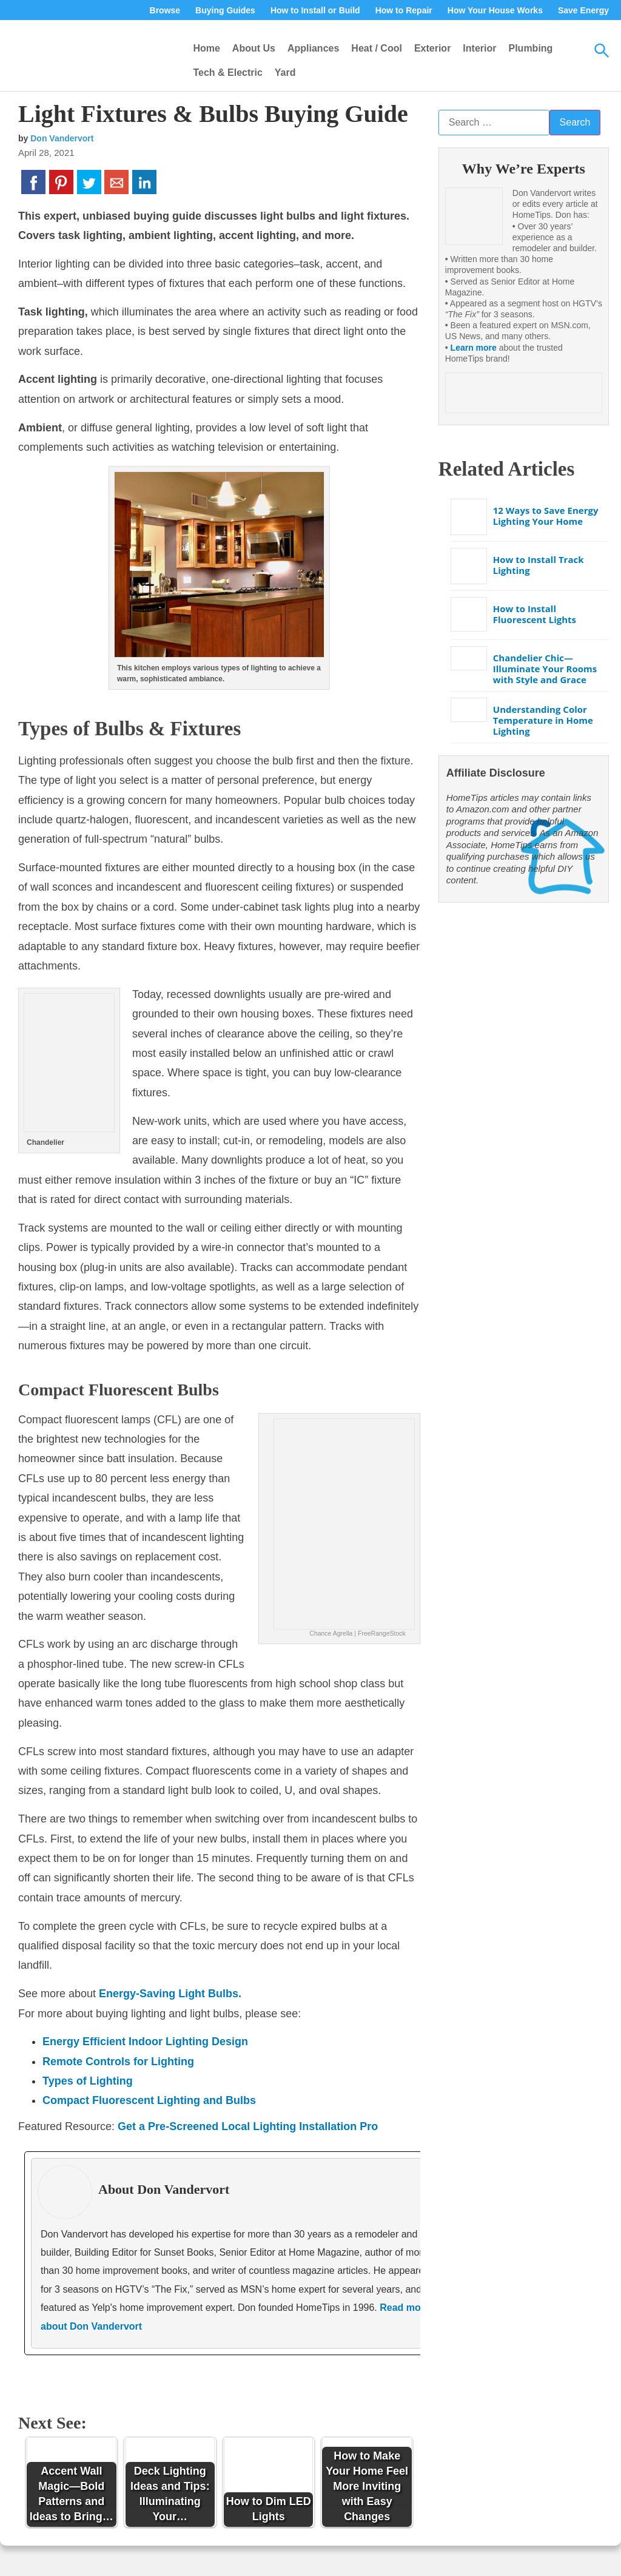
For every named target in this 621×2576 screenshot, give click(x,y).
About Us (253, 48)
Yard (285, 72)
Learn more (474, 347)
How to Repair (403, 10)
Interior (479, 48)
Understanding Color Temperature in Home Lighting (543, 720)
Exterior (432, 48)
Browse (165, 10)
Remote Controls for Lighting (118, 2061)
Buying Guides (225, 10)
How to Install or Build (315, 10)
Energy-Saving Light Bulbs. (170, 1994)
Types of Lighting (87, 2081)
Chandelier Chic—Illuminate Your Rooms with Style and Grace (545, 669)
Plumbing (530, 48)
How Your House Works (495, 10)
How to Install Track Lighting (538, 564)
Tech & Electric (227, 72)
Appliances (313, 48)
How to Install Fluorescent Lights (534, 613)
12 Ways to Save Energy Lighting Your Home (546, 515)
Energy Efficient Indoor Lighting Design (145, 2041)
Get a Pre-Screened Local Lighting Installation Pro (248, 2126)
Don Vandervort (61, 138)
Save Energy (583, 10)
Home (206, 48)
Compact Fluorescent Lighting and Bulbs (149, 2100)
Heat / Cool (376, 48)
